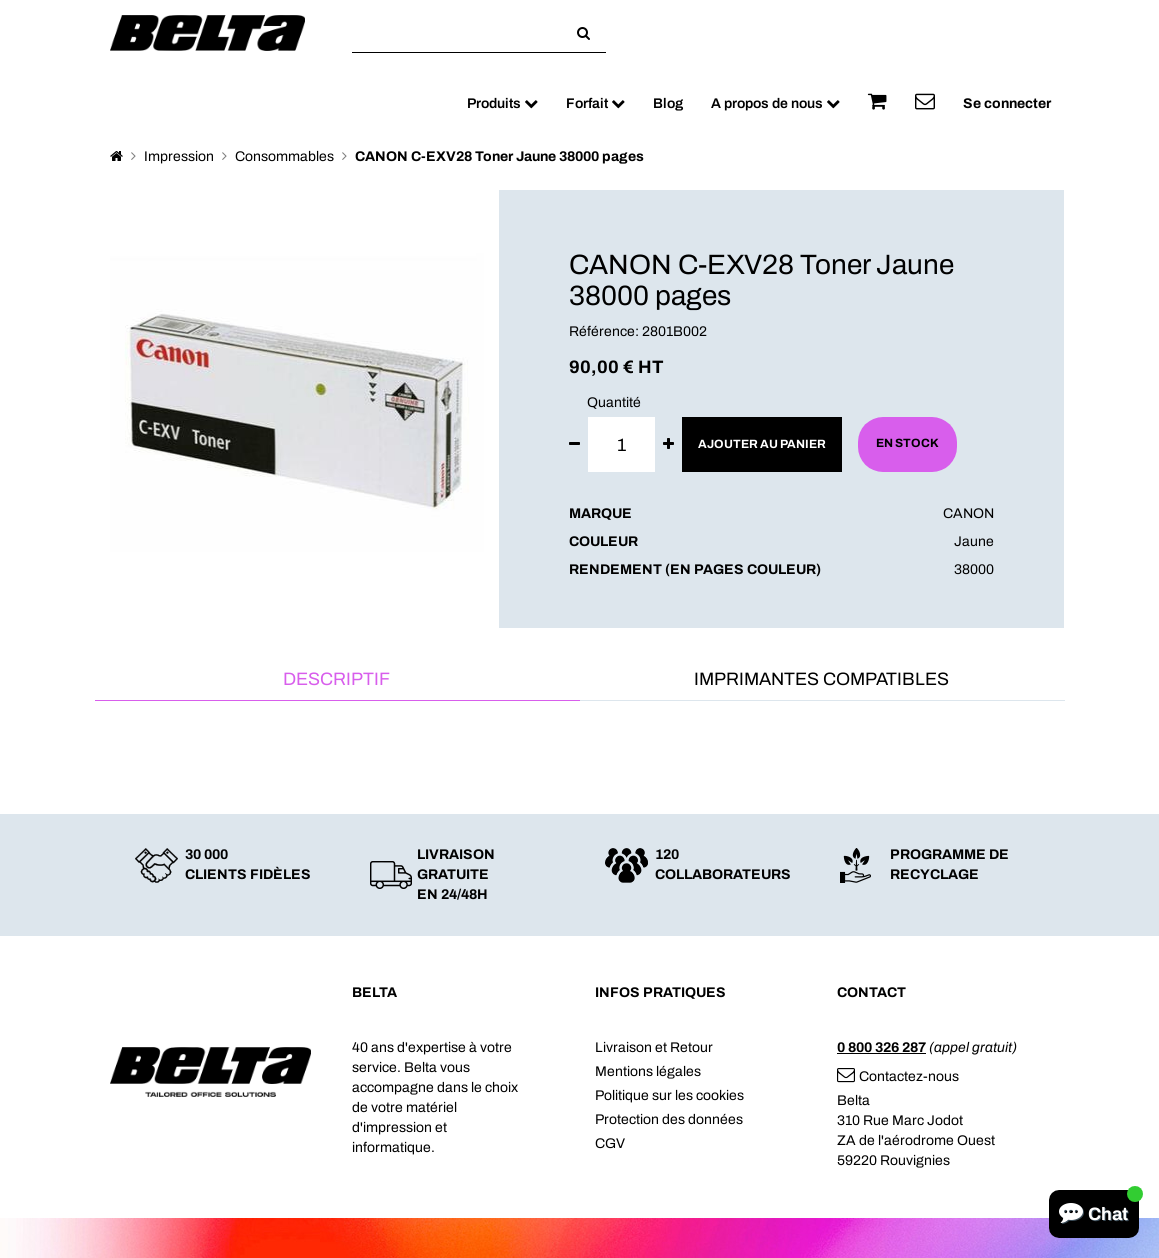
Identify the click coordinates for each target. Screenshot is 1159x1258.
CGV (610, 1143)
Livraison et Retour (654, 1047)
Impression (179, 156)
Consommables (284, 156)
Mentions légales (648, 1071)
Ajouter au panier (762, 444)
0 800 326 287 (881, 1047)
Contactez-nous (898, 1076)
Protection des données (669, 1119)
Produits (502, 103)
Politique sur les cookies (669, 1095)
